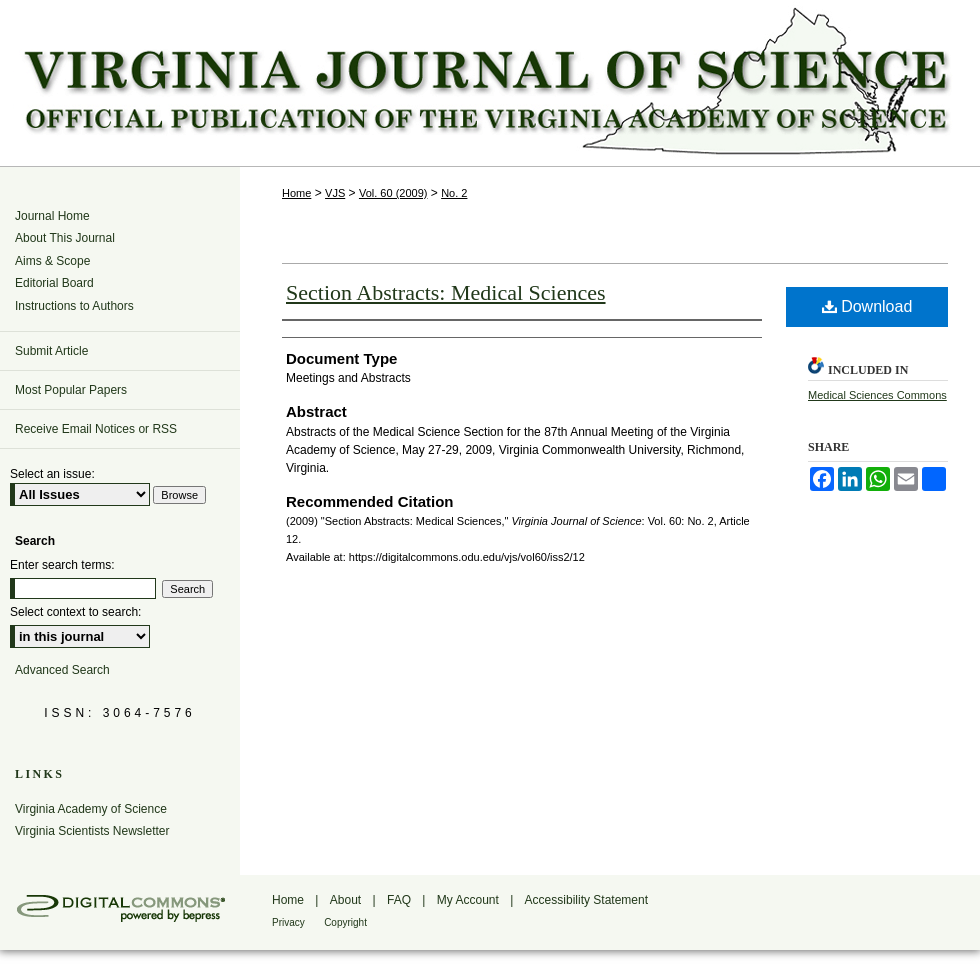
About (345, 900)
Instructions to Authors (74, 306)
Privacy (288, 922)
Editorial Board (54, 283)
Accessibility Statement (586, 900)
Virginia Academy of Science (91, 809)
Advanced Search (62, 670)
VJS (335, 193)
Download (867, 306)
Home (296, 193)
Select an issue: (52, 474)
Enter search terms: (62, 565)
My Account (468, 900)
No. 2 (454, 193)
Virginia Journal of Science (490, 83)
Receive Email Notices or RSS (96, 429)
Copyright (345, 922)
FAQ (399, 900)
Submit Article (51, 351)
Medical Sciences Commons (877, 395)
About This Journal (65, 238)
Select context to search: (75, 612)
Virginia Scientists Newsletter (92, 831)
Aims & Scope (52, 261)
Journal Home (52, 216)
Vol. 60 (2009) (393, 193)
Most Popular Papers (71, 390)
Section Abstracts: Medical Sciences (446, 292)
